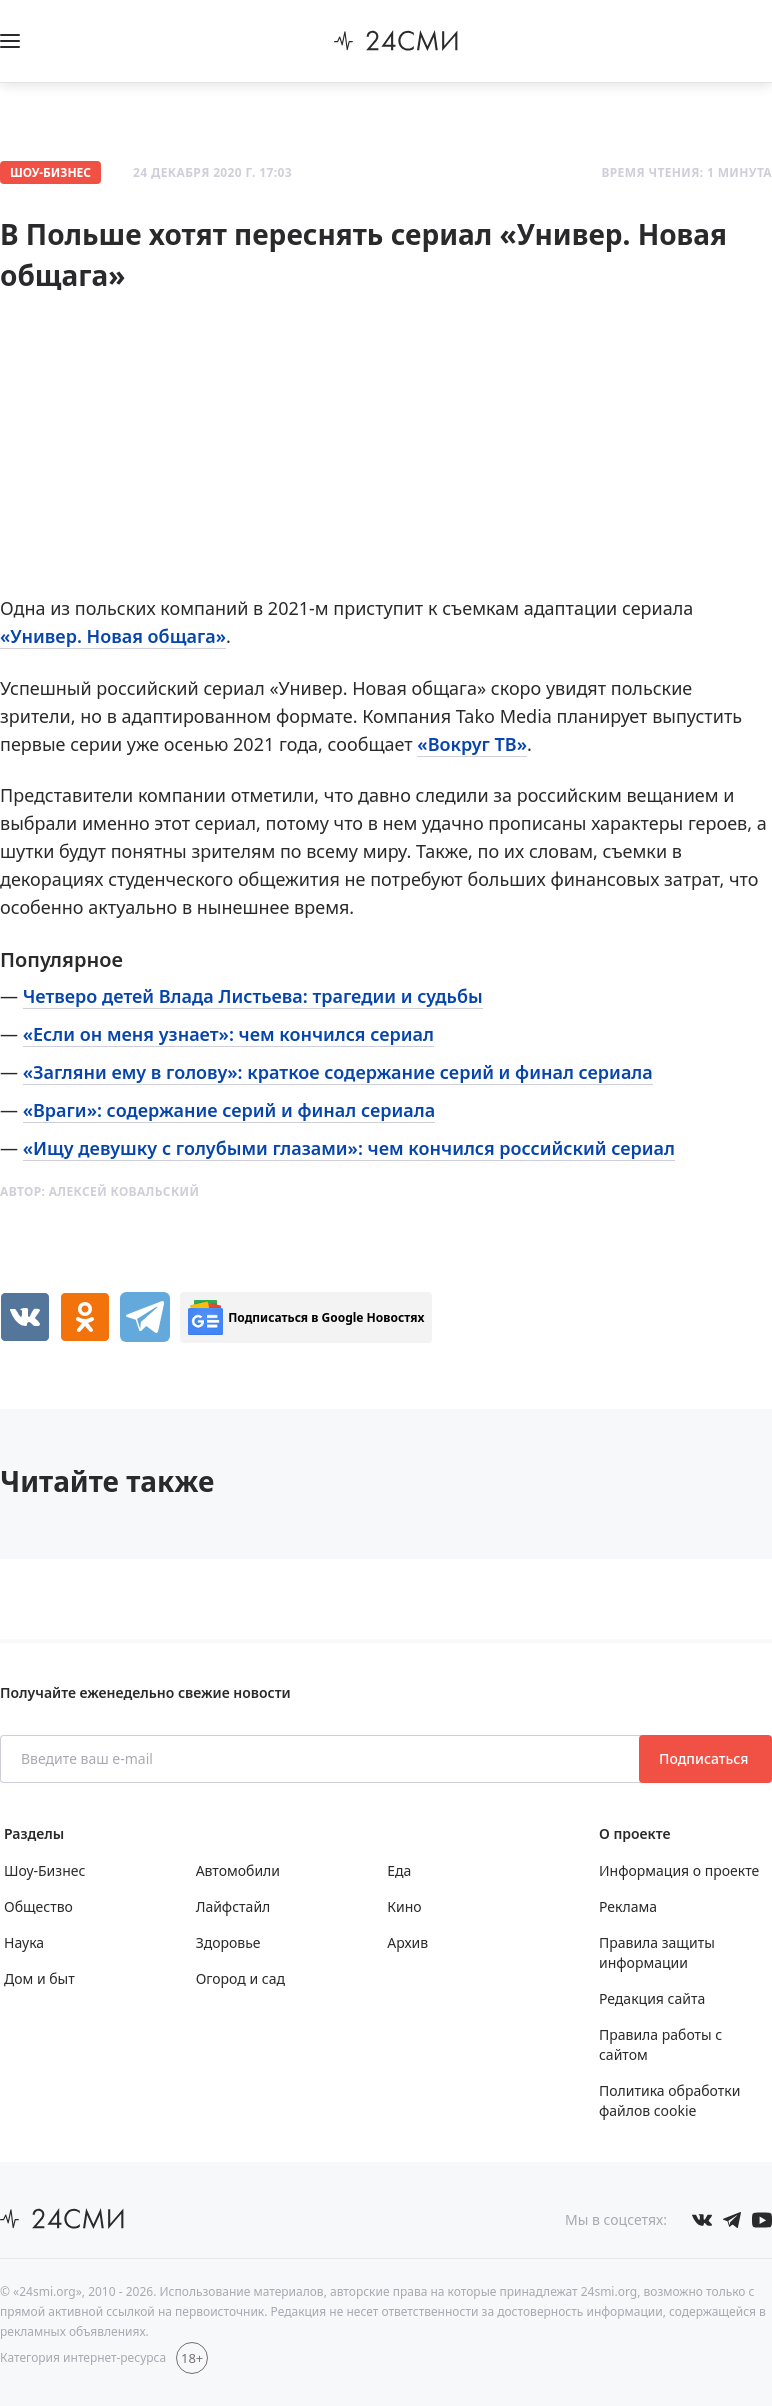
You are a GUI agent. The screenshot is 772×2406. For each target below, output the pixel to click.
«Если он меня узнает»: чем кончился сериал (228, 1034)
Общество (38, 1906)
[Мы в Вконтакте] (702, 2220)
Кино (404, 1906)
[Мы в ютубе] (762, 2220)
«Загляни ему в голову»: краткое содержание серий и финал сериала (338, 1072)
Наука (24, 1942)
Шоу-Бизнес (50, 172)
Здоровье (228, 1942)
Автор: (99, 1191)
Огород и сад (240, 1978)
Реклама (628, 1906)
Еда (399, 1870)
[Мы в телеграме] (732, 2220)
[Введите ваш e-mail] (321, 1759)
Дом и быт (39, 1978)
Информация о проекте (679, 1870)
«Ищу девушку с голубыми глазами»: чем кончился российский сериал (349, 1148)
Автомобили (238, 1870)
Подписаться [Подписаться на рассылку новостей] (705, 1758)
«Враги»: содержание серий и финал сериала (229, 1110)
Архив (407, 1942)
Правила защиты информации (657, 1952)
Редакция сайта (652, 1998)
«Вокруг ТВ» (472, 744)
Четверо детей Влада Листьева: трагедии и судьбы (253, 996)
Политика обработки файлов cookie (669, 2100)
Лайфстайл (233, 1906)
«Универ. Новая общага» (113, 636)
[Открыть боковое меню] (10, 41)
